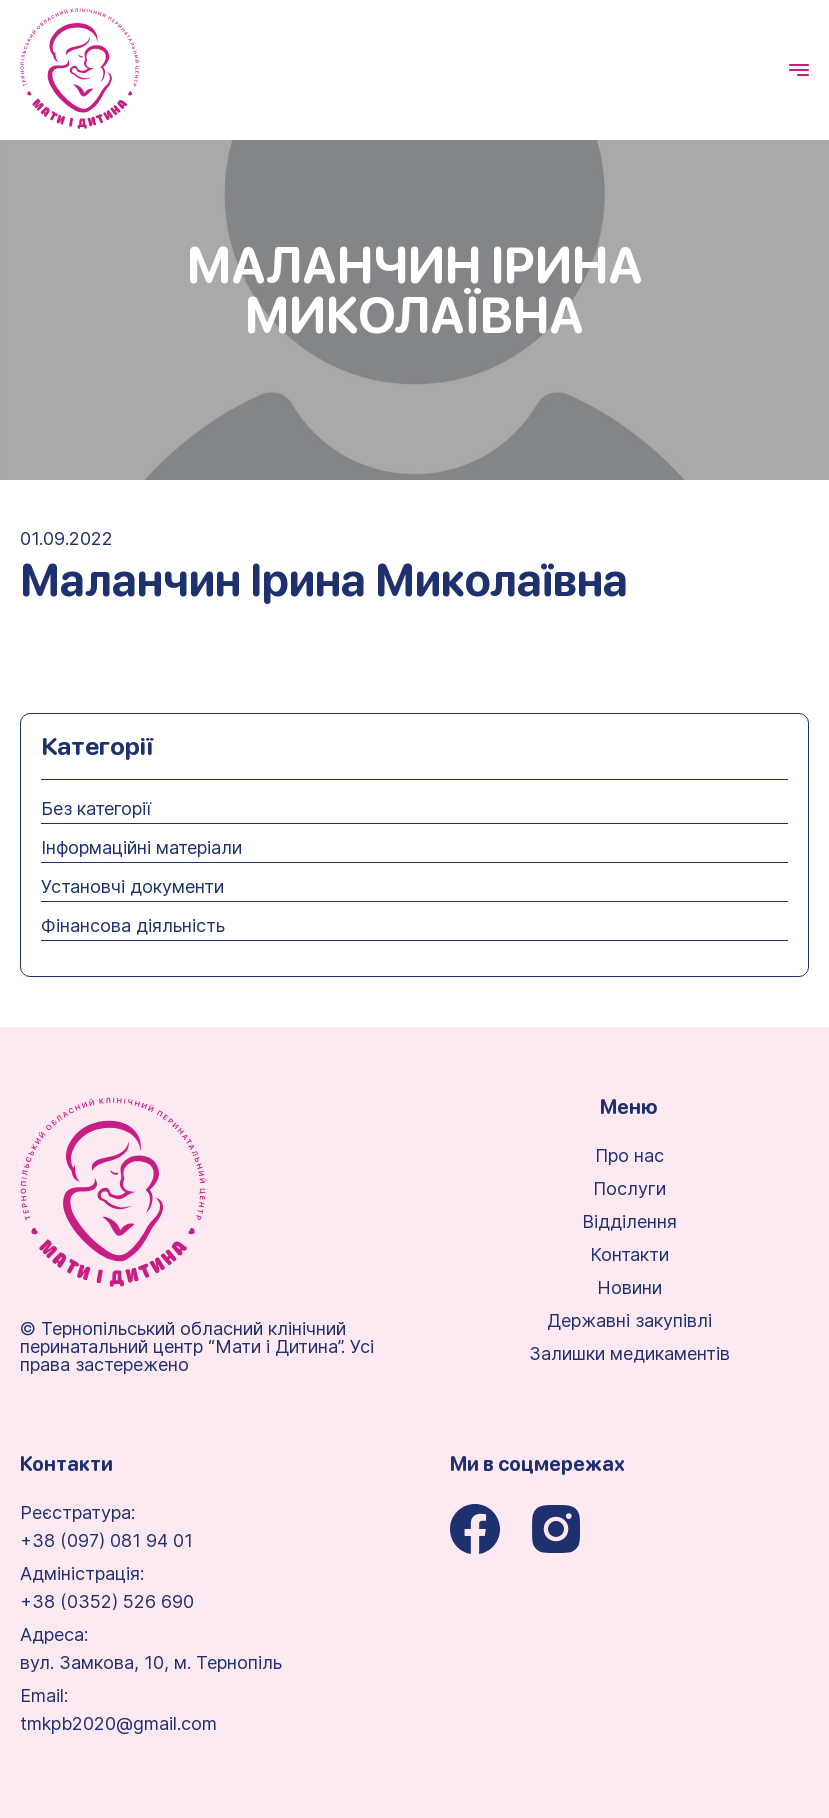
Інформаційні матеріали (141, 848)
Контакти (629, 1255)
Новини (629, 1288)
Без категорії (96, 809)
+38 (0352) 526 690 (107, 1602)
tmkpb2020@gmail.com (118, 1724)
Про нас (629, 1156)
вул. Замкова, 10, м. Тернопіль (151, 1663)
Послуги (629, 1189)
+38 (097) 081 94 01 (106, 1541)
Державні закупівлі (629, 1321)
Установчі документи (132, 887)
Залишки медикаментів (629, 1354)
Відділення (629, 1222)
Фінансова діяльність (133, 926)
